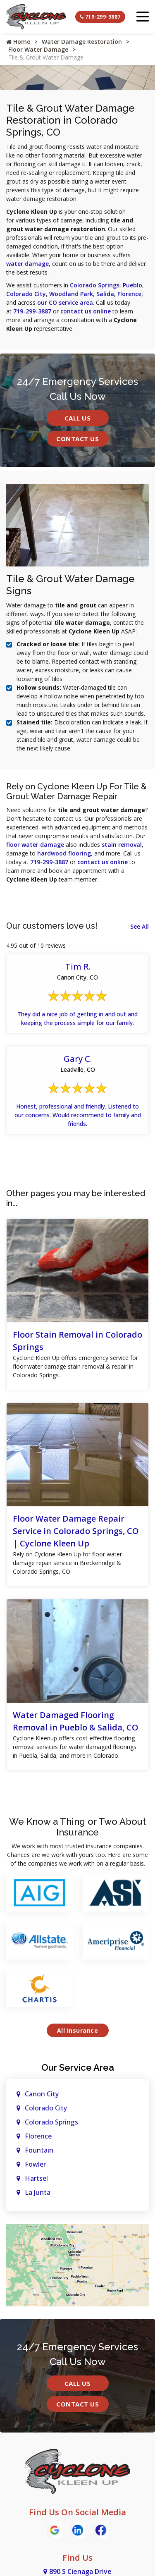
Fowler (35, 2164)
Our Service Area (77, 2067)
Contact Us (77, 439)
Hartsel (36, 2178)
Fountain (39, 2150)
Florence (129, 294)
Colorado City (26, 294)
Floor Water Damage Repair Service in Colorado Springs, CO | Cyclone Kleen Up (76, 1531)
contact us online (85, 311)
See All (139, 926)
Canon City (42, 2093)
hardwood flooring (64, 853)
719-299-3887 (100, 16)
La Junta (37, 2192)
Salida (105, 294)
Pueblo (132, 285)
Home (18, 41)
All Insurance (77, 2030)
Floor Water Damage (38, 49)
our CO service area (65, 302)
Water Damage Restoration (82, 41)
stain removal (122, 844)
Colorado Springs (94, 285)
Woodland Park (71, 294)
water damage (27, 264)
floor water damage (35, 844)
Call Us (77, 418)
